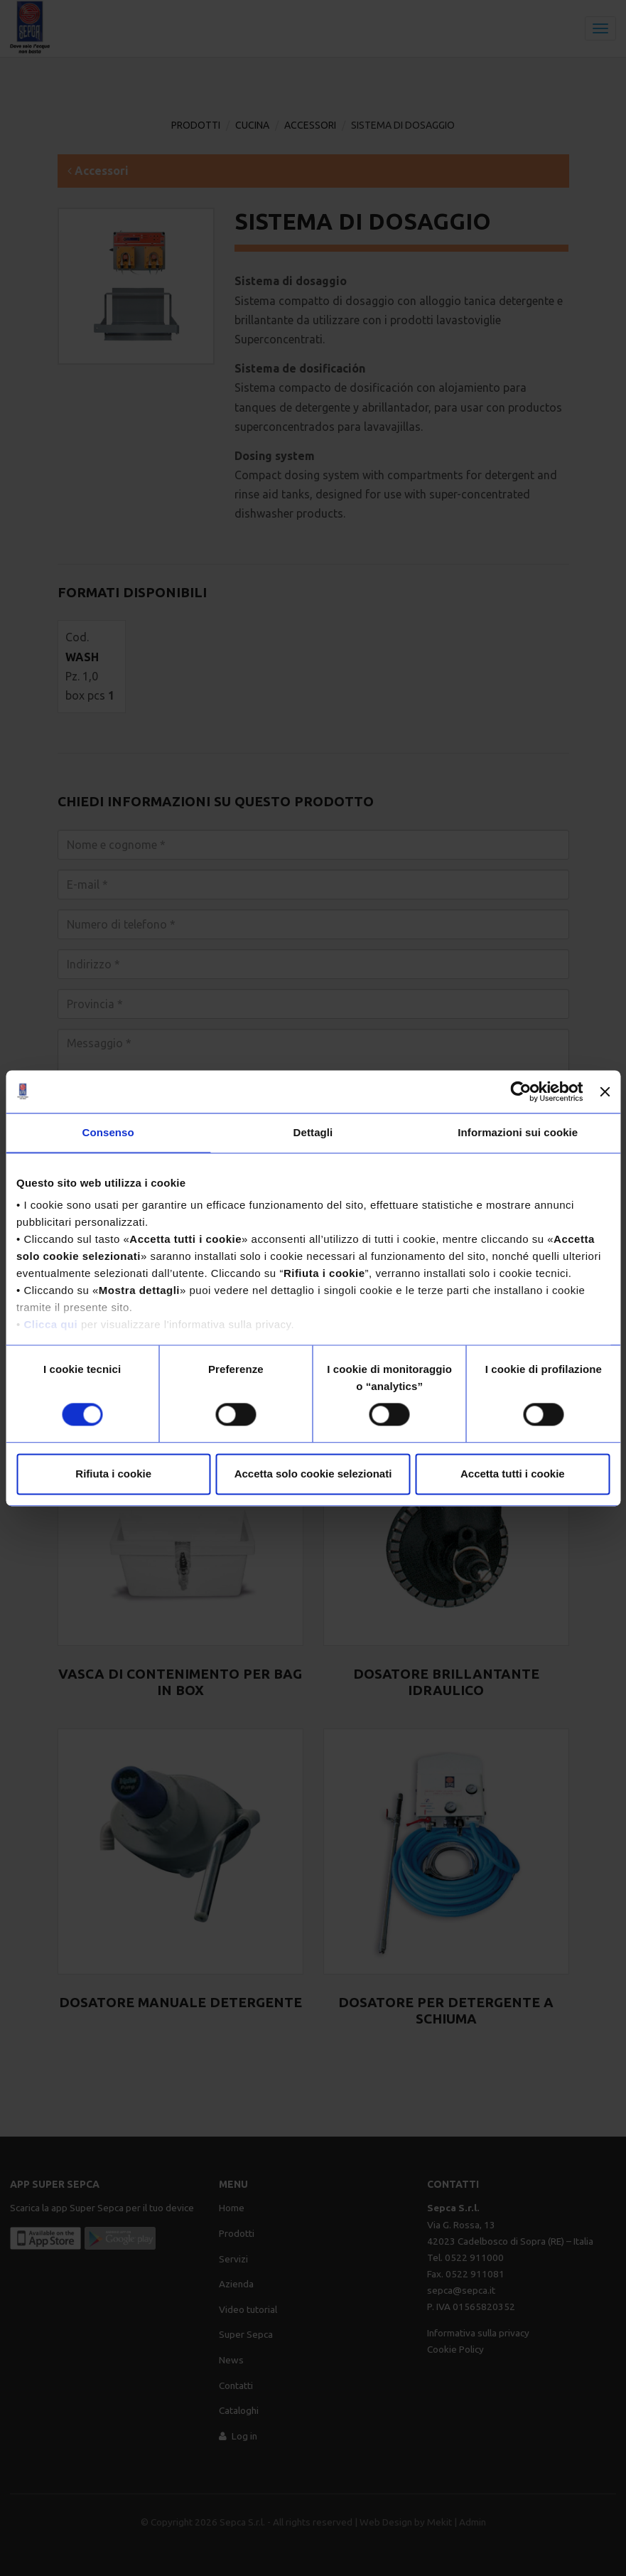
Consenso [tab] (108, 1132)
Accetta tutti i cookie (512, 1474)
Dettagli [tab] (313, 1132)
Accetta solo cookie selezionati (313, 1474)
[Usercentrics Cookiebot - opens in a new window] (521, 1091)
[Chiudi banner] (605, 1091)
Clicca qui (50, 1324)
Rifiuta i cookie (113, 1474)
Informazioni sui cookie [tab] (518, 1132)
